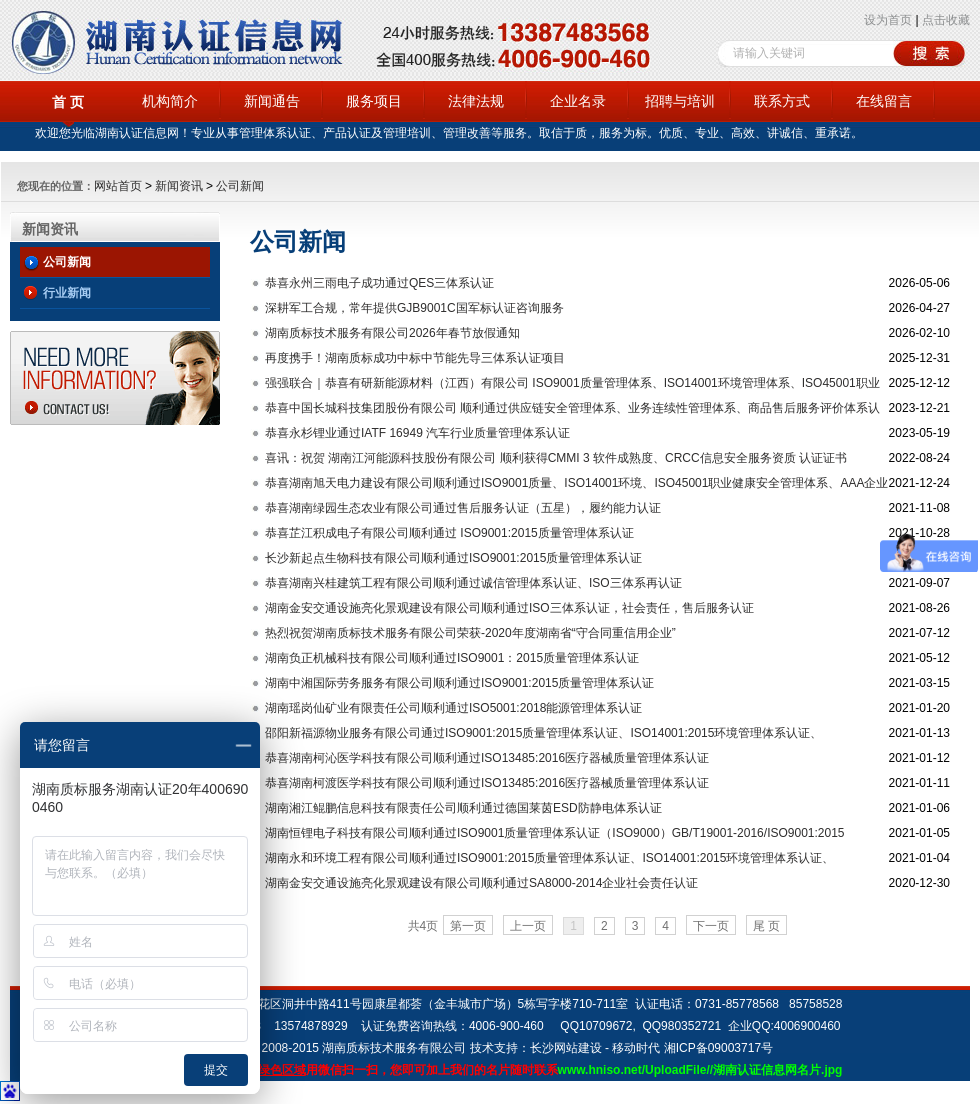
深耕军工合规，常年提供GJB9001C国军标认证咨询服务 (414, 308)
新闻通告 (272, 101)
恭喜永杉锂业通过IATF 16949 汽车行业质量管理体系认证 (417, 433)
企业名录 (578, 101)
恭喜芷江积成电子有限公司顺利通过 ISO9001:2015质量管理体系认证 (449, 533)
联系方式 (782, 101)
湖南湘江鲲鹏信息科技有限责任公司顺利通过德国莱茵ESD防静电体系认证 (463, 808)
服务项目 (374, 101)
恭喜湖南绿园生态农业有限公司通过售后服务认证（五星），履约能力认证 (463, 508)
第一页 (468, 926)
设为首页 (888, 20)
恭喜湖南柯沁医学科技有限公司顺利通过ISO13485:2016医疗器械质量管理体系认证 (487, 758)
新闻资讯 (179, 186)
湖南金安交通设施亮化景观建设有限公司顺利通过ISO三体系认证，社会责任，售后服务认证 (509, 608)
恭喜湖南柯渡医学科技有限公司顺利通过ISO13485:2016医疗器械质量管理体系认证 (487, 783)
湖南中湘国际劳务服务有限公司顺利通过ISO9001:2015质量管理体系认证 (459, 683)
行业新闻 (67, 293)
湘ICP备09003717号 (718, 1048)
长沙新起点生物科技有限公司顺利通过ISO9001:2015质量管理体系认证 (453, 558)
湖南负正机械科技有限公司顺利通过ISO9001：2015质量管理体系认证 (452, 658)
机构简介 (170, 101)
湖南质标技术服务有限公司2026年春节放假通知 (392, 333)
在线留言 (884, 101)
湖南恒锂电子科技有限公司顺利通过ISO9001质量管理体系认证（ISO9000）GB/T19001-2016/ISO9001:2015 (555, 833)
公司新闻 (240, 186)
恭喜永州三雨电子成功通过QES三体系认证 (379, 283)
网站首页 (118, 186)
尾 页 (766, 926)
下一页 (711, 926)
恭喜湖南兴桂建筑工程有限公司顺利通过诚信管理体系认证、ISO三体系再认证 (473, 583)
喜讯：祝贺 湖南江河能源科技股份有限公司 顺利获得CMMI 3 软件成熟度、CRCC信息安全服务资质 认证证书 (556, 458)
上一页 (528, 926)
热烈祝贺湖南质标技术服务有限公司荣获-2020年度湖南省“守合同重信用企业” (470, 633)
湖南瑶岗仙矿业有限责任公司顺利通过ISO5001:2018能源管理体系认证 (453, 708)
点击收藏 (946, 20)
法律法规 (476, 101)
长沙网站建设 (566, 1048)
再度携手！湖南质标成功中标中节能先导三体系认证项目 (415, 358)
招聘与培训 (680, 101)
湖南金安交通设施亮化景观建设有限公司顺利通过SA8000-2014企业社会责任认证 (481, 883)
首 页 (68, 102)
